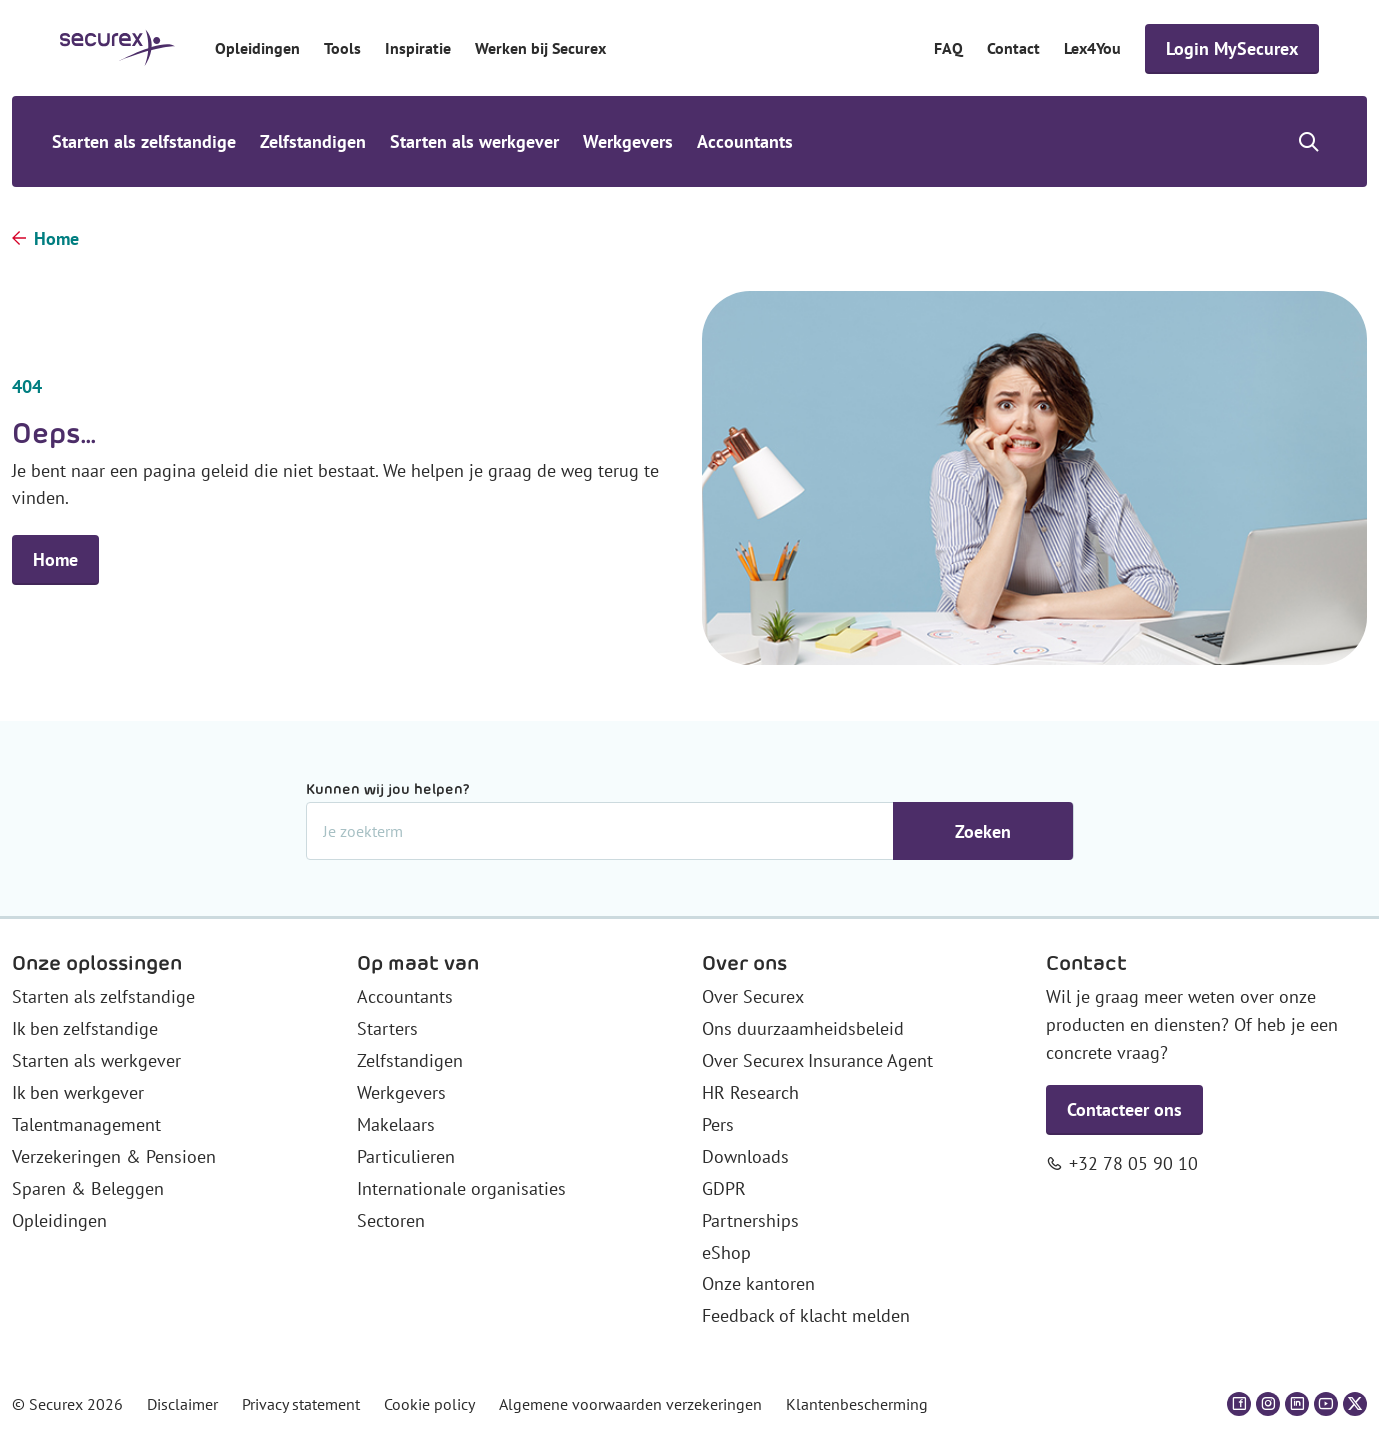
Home (56, 238)
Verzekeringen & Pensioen (114, 1156)
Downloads (745, 1156)
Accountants (745, 141)
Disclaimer (182, 1404)
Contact (1013, 48)
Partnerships (750, 1220)
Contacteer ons (1124, 1109)
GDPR (724, 1188)
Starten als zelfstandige (144, 141)
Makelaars (396, 1124)
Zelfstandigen (313, 141)
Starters (387, 1028)
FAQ (948, 48)
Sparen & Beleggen (88, 1188)
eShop (726, 1252)
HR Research (750, 1092)
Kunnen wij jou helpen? (388, 789)
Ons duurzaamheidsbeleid (803, 1028)
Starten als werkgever (474, 141)
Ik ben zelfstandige (85, 1028)
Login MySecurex (1232, 48)
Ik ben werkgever (78, 1092)
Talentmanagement (86, 1124)
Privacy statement (301, 1404)
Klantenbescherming (857, 1404)
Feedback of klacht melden (806, 1315)
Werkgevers (628, 141)
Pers (718, 1124)
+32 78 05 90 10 (1133, 1163)
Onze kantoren (758, 1283)
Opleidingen (257, 48)
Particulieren (406, 1156)
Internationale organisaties (461, 1188)
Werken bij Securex (540, 48)
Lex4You (1092, 48)
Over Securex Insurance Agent (817, 1060)
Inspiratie (418, 48)
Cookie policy (429, 1404)
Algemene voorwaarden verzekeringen (630, 1404)
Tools (342, 48)
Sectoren (391, 1220)
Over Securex (753, 996)
